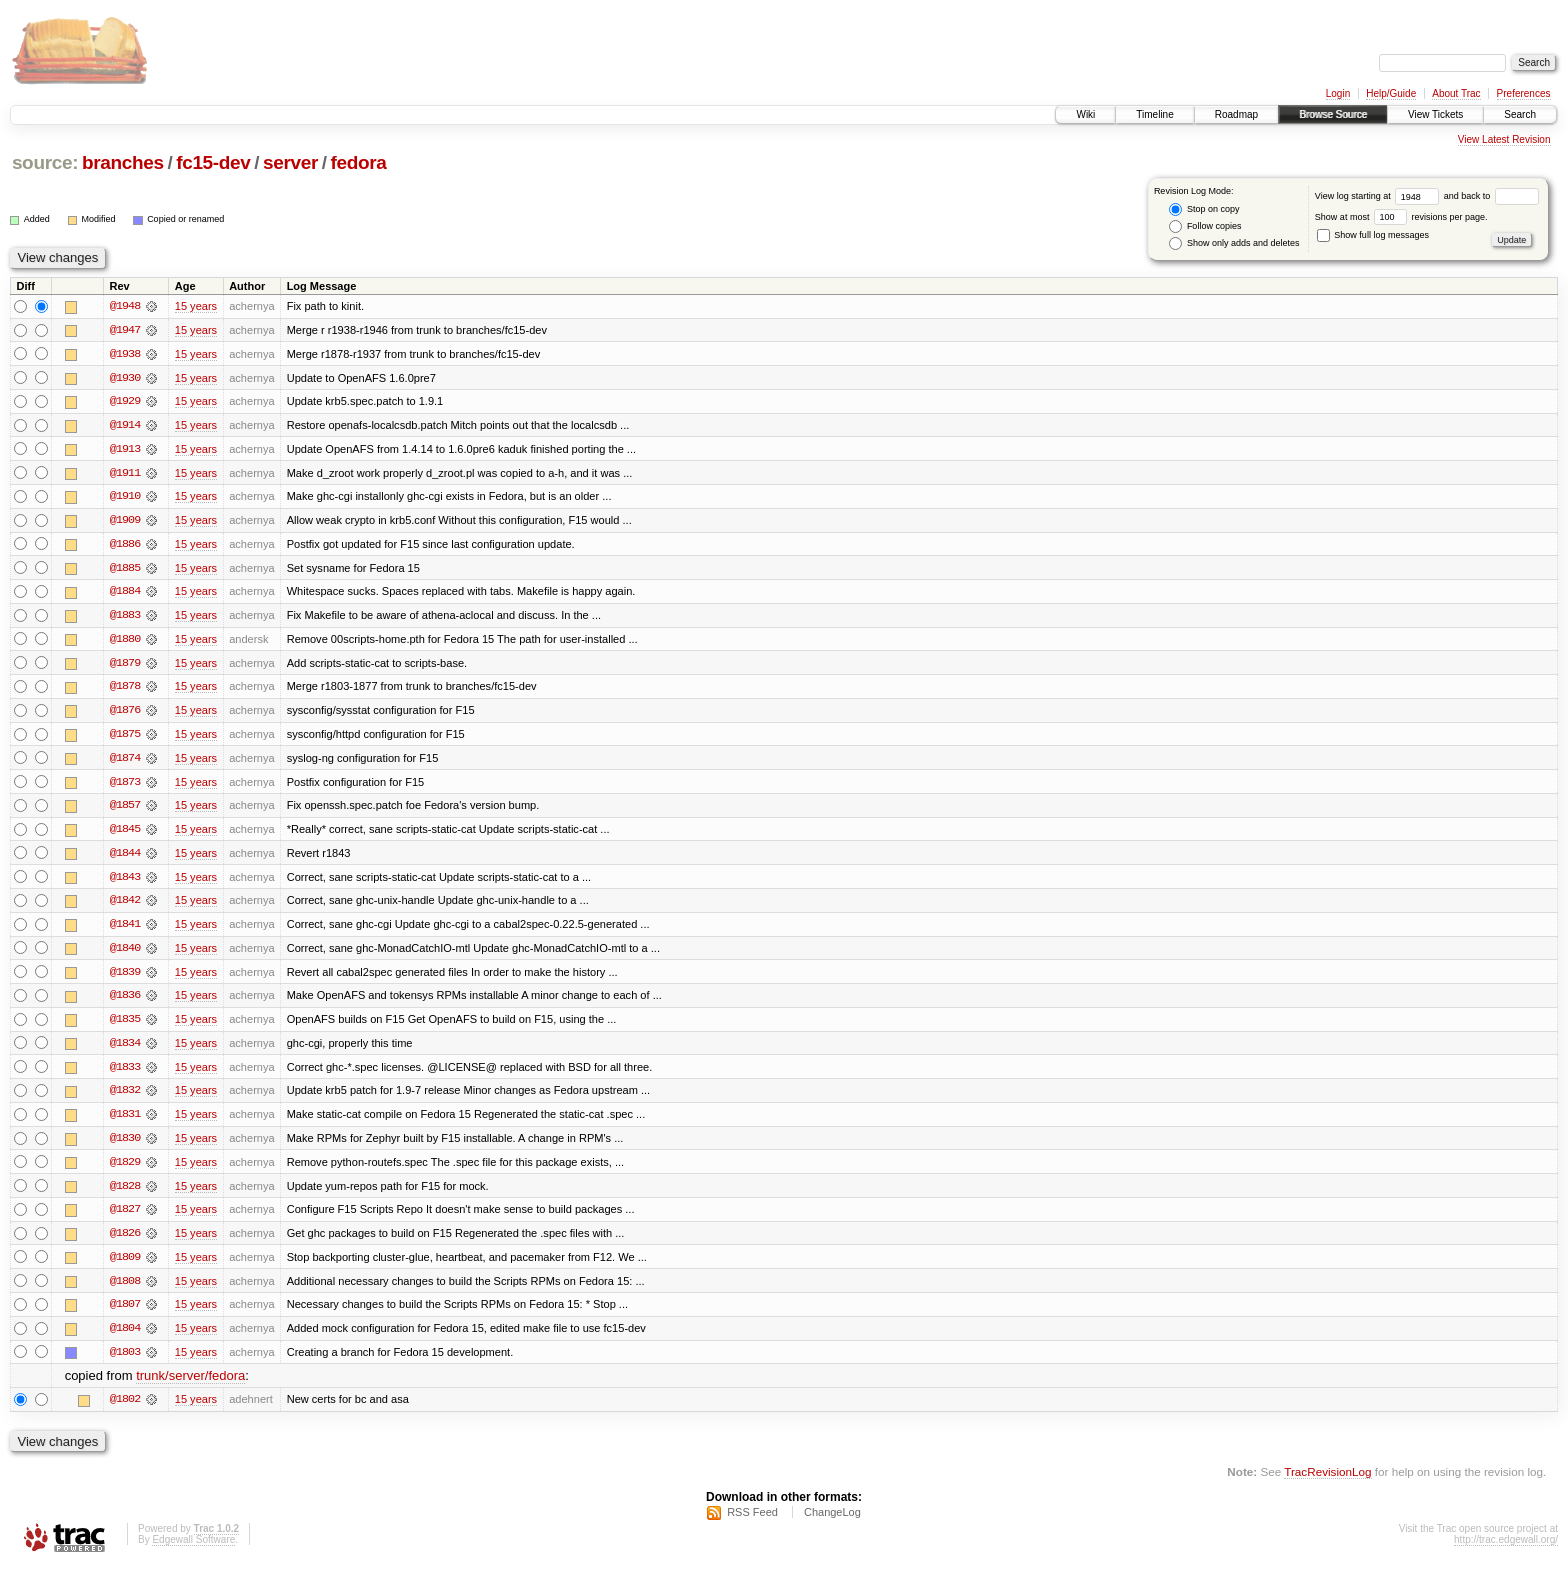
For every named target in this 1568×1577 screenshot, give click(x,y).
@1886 (125, 546)
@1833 (125, 1074)
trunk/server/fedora (190, 1386)
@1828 (125, 1194)
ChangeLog (832, 1523)
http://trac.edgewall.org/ (1506, 1550)
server (290, 162)
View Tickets (1435, 114)
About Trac (1456, 93)
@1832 (125, 1098)
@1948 (125, 306)
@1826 (125, 1242)
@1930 (125, 378)
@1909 (125, 522)
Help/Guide (1391, 93)
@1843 (125, 882)
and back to (1491, 196)
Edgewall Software (193, 1550)
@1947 (125, 330)
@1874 (125, 762)
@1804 (125, 1338)
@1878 (125, 690)
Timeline (1154, 114)
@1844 (125, 858)
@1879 (125, 666)
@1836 (125, 1002)
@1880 (125, 642)
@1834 (125, 1050)
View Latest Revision (1504, 139)
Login (1338, 93)
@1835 (125, 1026)
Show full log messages (1373, 235)
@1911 (125, 474)
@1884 (125, 594)
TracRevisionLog (1327, 1482)
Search (1520, 114)
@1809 (125, 1266)
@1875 (125, 738)
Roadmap (1236, 114)
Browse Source (1333, 114)
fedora (359, 162)
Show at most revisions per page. (1401, 217)
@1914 (125, 426)
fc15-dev (213, 162)
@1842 (125, 906)
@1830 (125, 1146)
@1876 (125, 714)
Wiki (1085, 114)
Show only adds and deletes (1234, 243)
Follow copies (1205, 226)
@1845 (125, 834)
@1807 (125, 1314)
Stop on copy (1204, 209)
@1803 (125, 1362)
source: (45, 162)
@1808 (125, 1290)
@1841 (125, 930)
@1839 (125, 978)
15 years (196, 306)
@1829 (125, 1170)
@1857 (125, 810)
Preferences (1524, 93)
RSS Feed (752, 1523)
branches (123, 162)
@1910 (125, 498)
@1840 (125, 954)
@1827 (125, 1218)
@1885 (125, 570)
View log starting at (1379, 196)
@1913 (125, 450)
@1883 (125, 618)
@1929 (125, 402)
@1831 (125, 1122)
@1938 (125, 354)
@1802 (125, 1410)
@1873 (125, 786)
